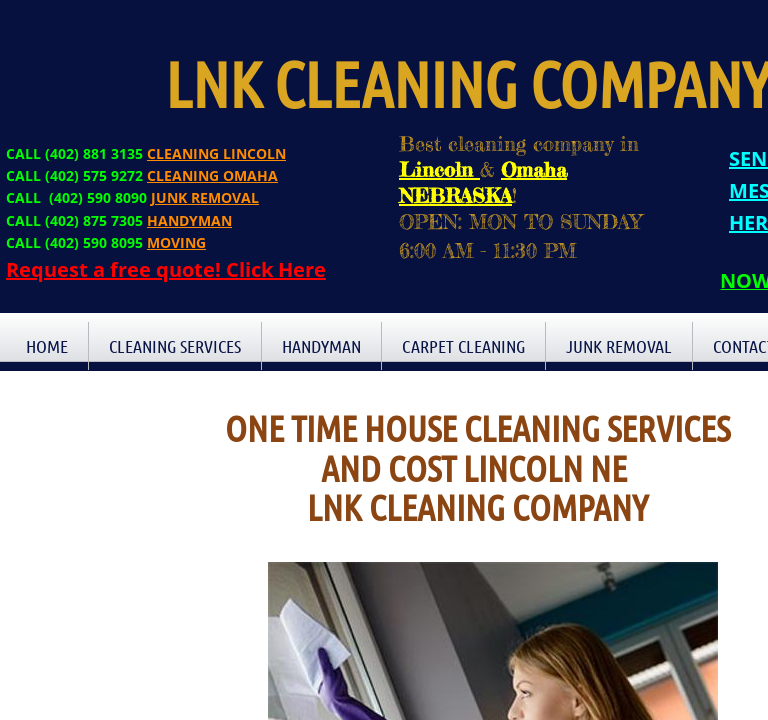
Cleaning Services (175, 346)
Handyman (321, 346)
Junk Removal (619, 346)
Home (47, 346)
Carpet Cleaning (463, 346)
